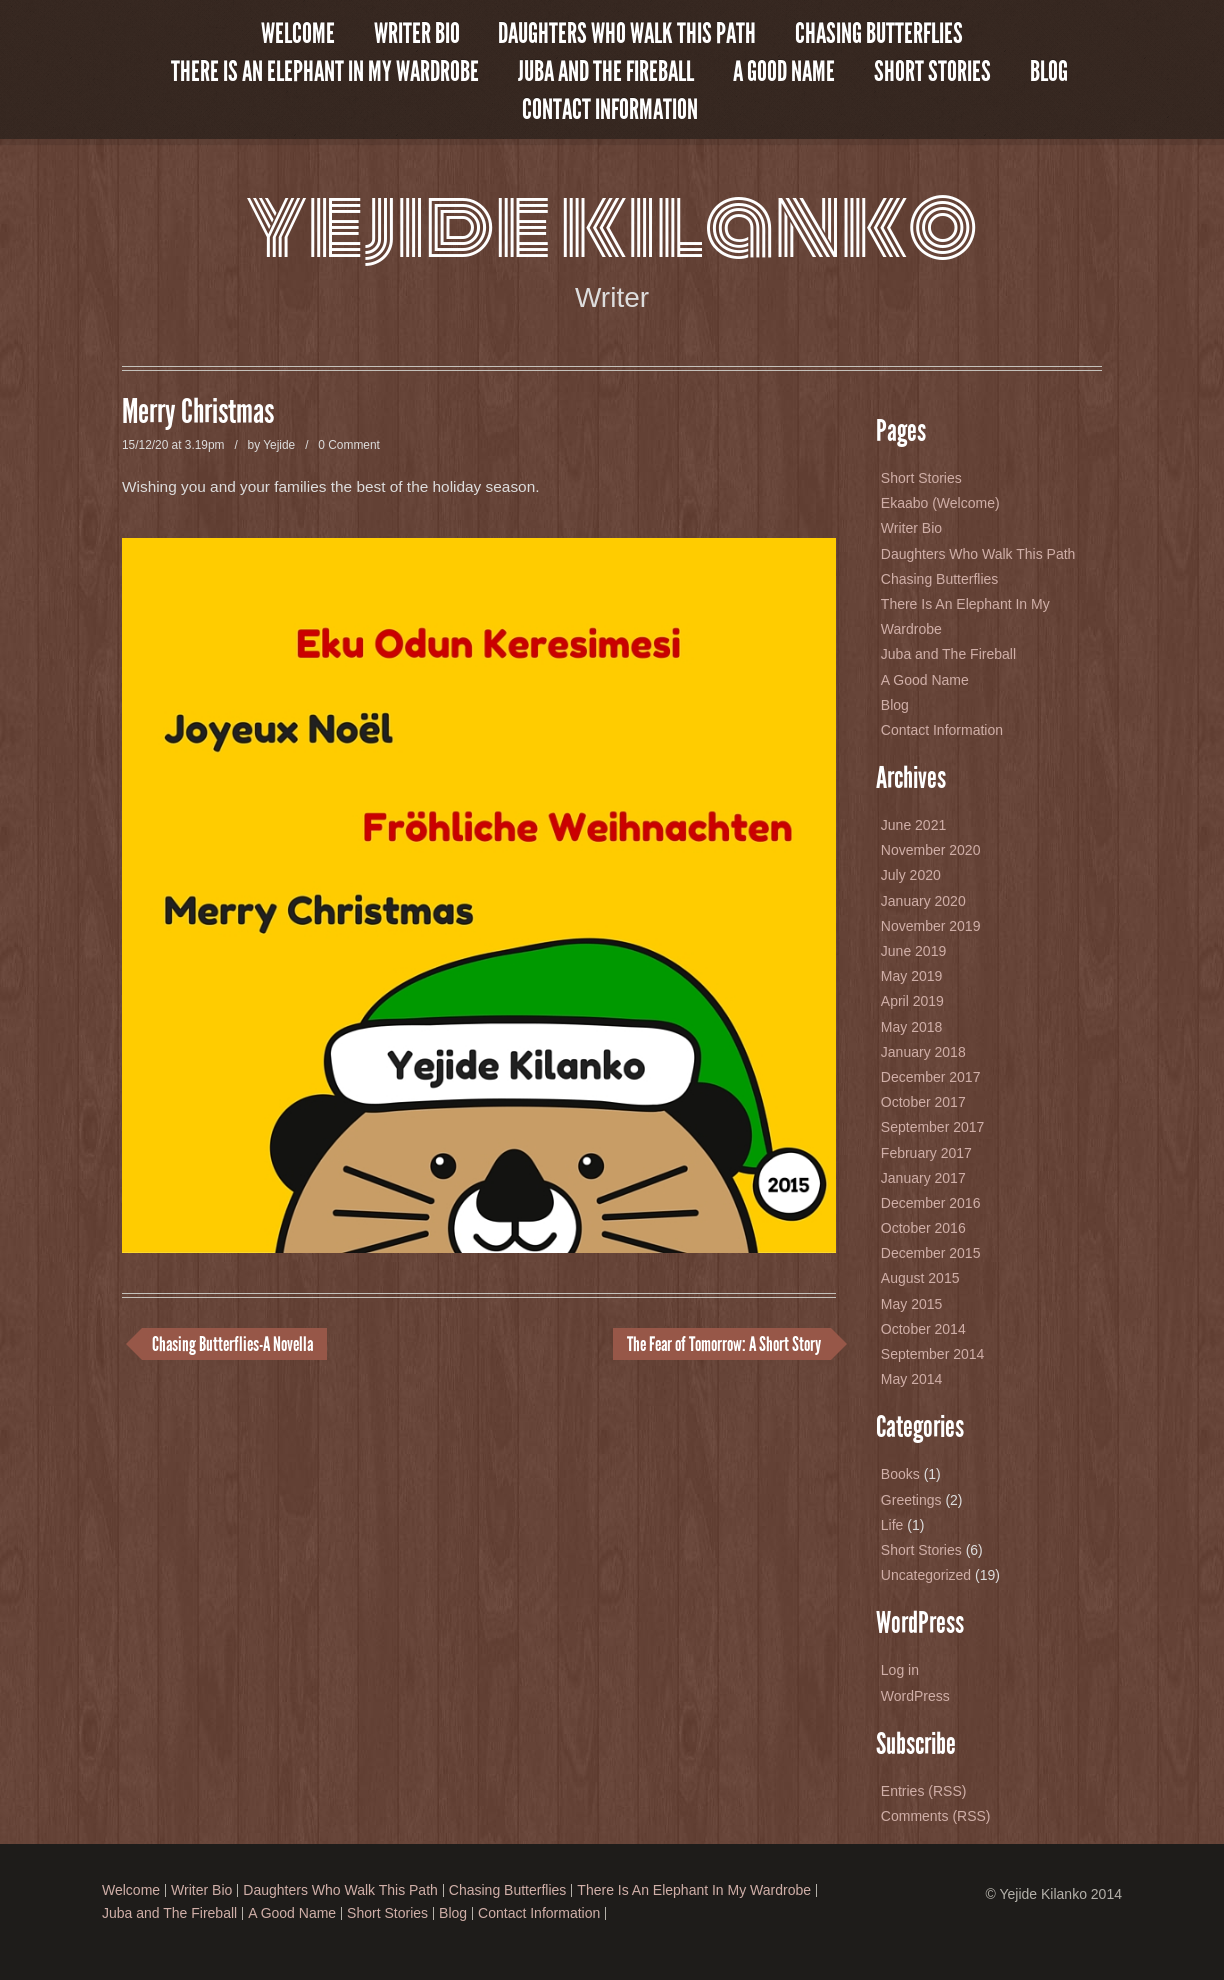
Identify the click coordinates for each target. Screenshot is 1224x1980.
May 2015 (911, 1304)
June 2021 (913, 825)
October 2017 (923, 1102)
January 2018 (923, 1052)
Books (900, 1474)
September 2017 (933, 1127)
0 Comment (348, 445)
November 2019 (931, 926)
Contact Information (610, 110)
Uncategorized (926, 1575)
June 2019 (913, 951)
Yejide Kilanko (612, 225)
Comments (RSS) (936, 1816)
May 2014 (911, 1379)
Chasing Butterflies (879, 34)
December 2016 (931, 1203)
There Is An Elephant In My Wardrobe (325, 72)
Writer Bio (417, 34)
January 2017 (923, 1178)
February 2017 (926, 1153)
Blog (1049, 72)
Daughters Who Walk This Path (627, 34)
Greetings (911, 1500)
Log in (900, 1670)
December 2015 (931, 1253)
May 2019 (911, 976)
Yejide (279, 445)
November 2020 (931, 850)
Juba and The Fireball (606, 72)
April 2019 (912, 1001)
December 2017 (931, 1077)
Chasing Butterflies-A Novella (232, 1344)
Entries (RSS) (924, 1791)
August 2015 (920, 1278)
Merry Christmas (198, 412)
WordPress (915, 1696)
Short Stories (932, 72)
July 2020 (911, 875)
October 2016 (923, 1228)
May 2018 (911, 1027)
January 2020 (923, 901)
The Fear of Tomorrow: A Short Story (724, 1344)
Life (892, 1525)
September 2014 (933, 1354)
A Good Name (784, 72)
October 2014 (923, 1329)
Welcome (298, 34)
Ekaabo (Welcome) (940, 503)
